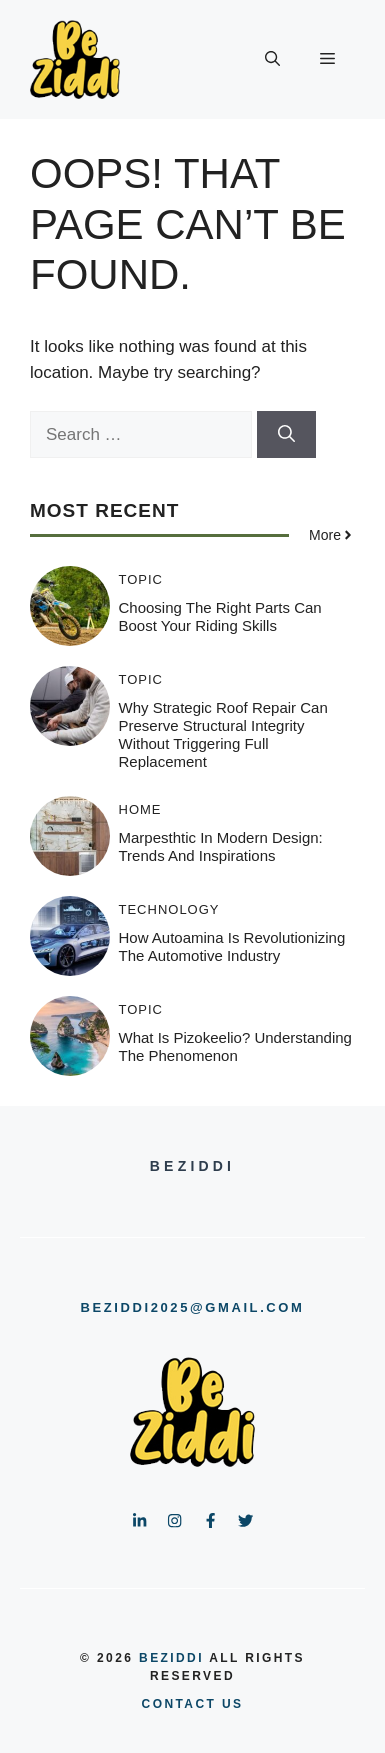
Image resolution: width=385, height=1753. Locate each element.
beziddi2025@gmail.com (192, 1307)
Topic (141, 579)
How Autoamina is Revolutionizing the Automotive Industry (232, 946)
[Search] (286, 435)
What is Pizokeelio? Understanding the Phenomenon (235, 1046)
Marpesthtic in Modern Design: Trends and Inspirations (221, 846)
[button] (272, 60)
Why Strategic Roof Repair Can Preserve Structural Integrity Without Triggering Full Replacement (223, 734)
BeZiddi (171, 1658)
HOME (140, 809)
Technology (169, 909)
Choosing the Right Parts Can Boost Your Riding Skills (220, 616)
